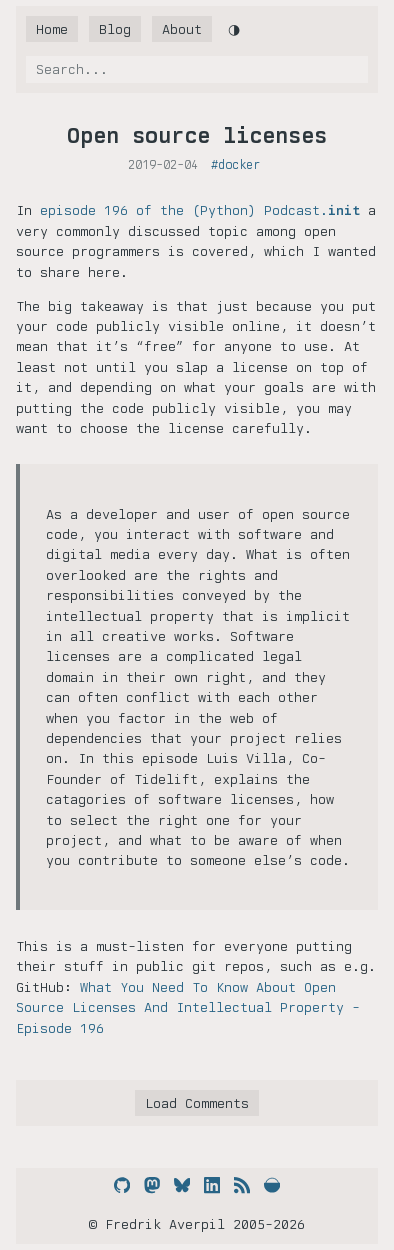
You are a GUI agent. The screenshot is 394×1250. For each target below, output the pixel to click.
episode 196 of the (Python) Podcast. (200, 210)
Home (52, 29)
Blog (115, 29)
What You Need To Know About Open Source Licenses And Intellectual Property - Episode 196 (188, 1007)
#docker (235, 164)
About (182, 29)
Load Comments (197, 1103)
